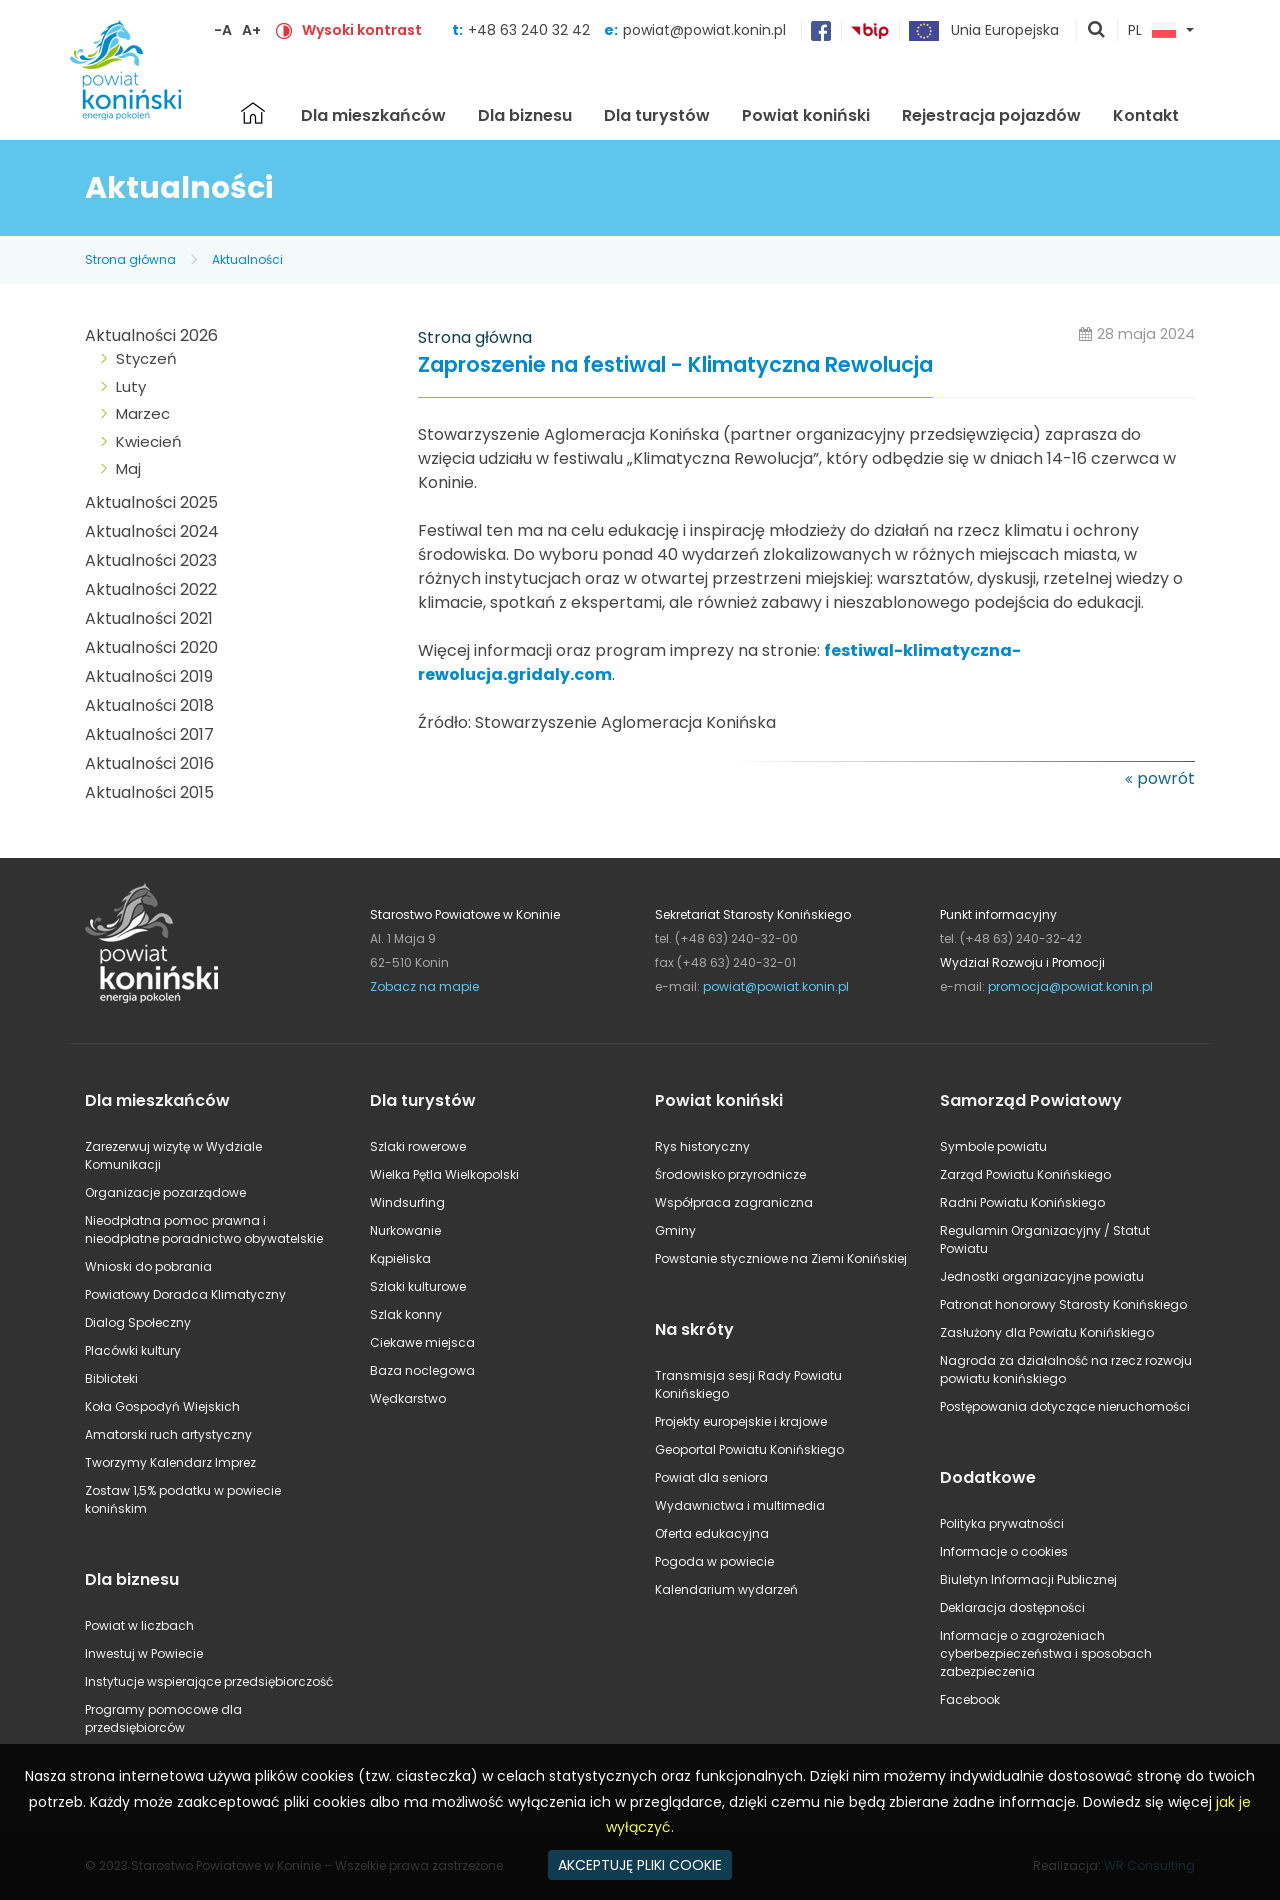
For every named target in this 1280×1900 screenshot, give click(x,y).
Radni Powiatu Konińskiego (1022, 1202)
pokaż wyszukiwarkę (1097, 31)
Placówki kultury (133, 1350)
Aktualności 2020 (151, 647)
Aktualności (247, 259)
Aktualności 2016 (149, 763)
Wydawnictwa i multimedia (740, 1505)
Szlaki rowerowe (418, 1146)
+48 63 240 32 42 (531, 30)
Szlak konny (406, 1314)
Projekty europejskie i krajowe (741, 1421)
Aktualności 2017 (149, 734)
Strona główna (253, 113)
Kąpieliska (400, 1258)
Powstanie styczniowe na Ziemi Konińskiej (781, 1258)
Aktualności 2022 (151, 589)
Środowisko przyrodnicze (730, 1174)
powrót (1166, 778)
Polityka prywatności (1002, 1523)
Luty (131, 386)
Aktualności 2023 (151, 560)
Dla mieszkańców (373, 115)
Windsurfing (407, 1202)
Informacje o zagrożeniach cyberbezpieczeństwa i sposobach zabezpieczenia (1046, 1653)
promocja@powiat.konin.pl (1070, 986)
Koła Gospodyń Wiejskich (162, 1406)
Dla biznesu (525, 115)
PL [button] (1152, 31)
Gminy (675, 1230)
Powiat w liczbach (139, 1625)
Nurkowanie (405, 1230)
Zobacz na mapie (424, 986)
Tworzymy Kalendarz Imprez (170, 1462)
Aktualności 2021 (149, 618)
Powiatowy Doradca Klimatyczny (185, 1294)
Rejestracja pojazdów (991, 115)
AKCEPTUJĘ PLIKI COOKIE (640, 1865)
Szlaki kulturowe (418, 1286)
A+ (251, 30)
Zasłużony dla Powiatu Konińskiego (1047, 1332)
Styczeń (146, 358)
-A (223, 30)
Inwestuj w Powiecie (144, 1653)
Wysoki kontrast (362, 30)
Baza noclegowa (422, 1370)
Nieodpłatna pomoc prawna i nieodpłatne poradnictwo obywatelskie (204, 1229)
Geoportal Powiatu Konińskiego (749, 1449)
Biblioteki (111, 1378)
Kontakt (1146, 115)
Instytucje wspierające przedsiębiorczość (209, 1681)
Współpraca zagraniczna (734, 1202)
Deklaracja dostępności (1012, 1607)
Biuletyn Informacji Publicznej (1028, 1579)
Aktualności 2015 (149, 792)
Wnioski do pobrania (148, 1266)
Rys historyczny (702, 1146)
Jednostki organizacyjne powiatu (1042, 1276)
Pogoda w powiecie (714, 1561)
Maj (128, 468)
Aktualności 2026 (151, 335)
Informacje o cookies (1004, 1551)
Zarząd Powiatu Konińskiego (1025, 1174)
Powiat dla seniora (711, 1477)
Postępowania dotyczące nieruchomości (1065, 1406)
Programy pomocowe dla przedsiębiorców (163, 1718)
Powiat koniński (806, 115)
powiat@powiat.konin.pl (704, 30)
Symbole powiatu (993, 1146)
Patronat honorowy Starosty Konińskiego (1063, 1304)
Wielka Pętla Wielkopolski (444, 1174)
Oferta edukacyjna (712, 1533)
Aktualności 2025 (151, 502)
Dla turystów (657, 115)
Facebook (970, 1699)
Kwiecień (149, 441)
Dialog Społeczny (138, 1322)
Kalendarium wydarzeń (726, 1589)
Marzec (143, 413)
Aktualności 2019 (149, 676)
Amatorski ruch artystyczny (168, 1434)
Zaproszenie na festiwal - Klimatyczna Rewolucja (675, 365)
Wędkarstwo (408, 1398)
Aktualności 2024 (152, 531)
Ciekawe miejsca (422, 1342)
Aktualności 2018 (149, 705)
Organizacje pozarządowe (165, 1192)
